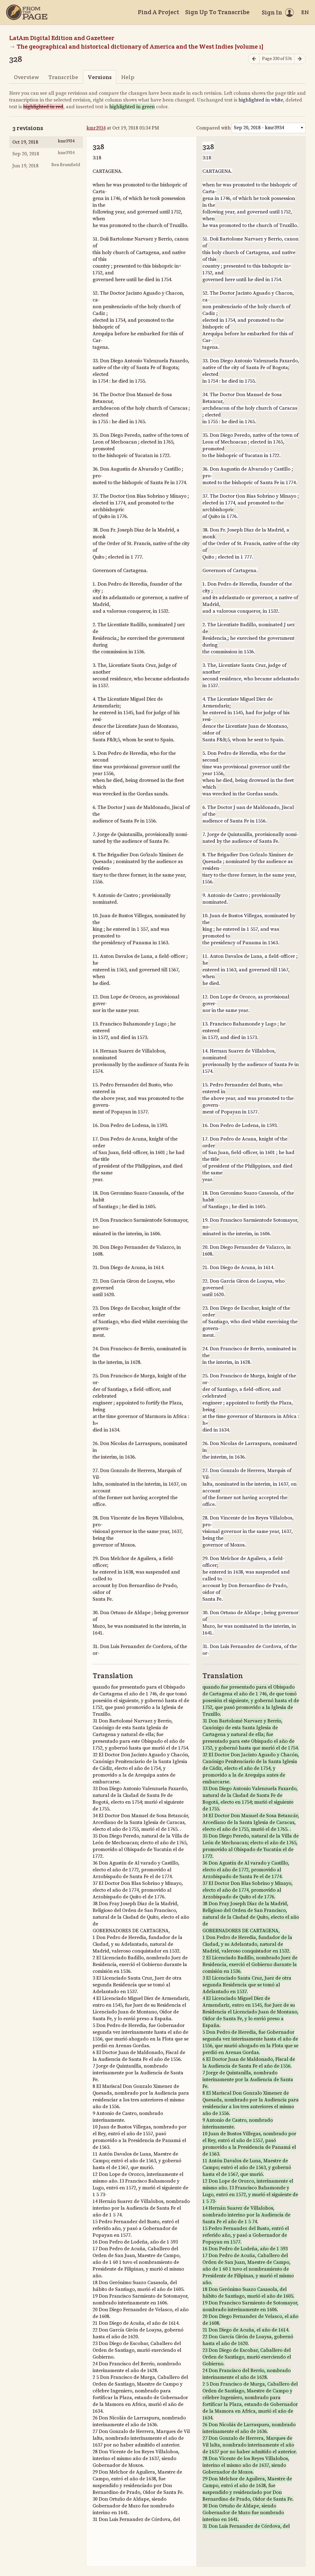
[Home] (26, 12)
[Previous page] (254, 59)
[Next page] (300, 59)
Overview (26, 77)
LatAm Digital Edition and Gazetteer (61, 38)
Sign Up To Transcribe (217, 12)
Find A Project (158, 12)
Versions (100, 77)
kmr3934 (96, 128)
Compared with (213, 127)
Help (127, 77)
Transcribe (63, 77)
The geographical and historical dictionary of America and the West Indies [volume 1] (140, 46)
